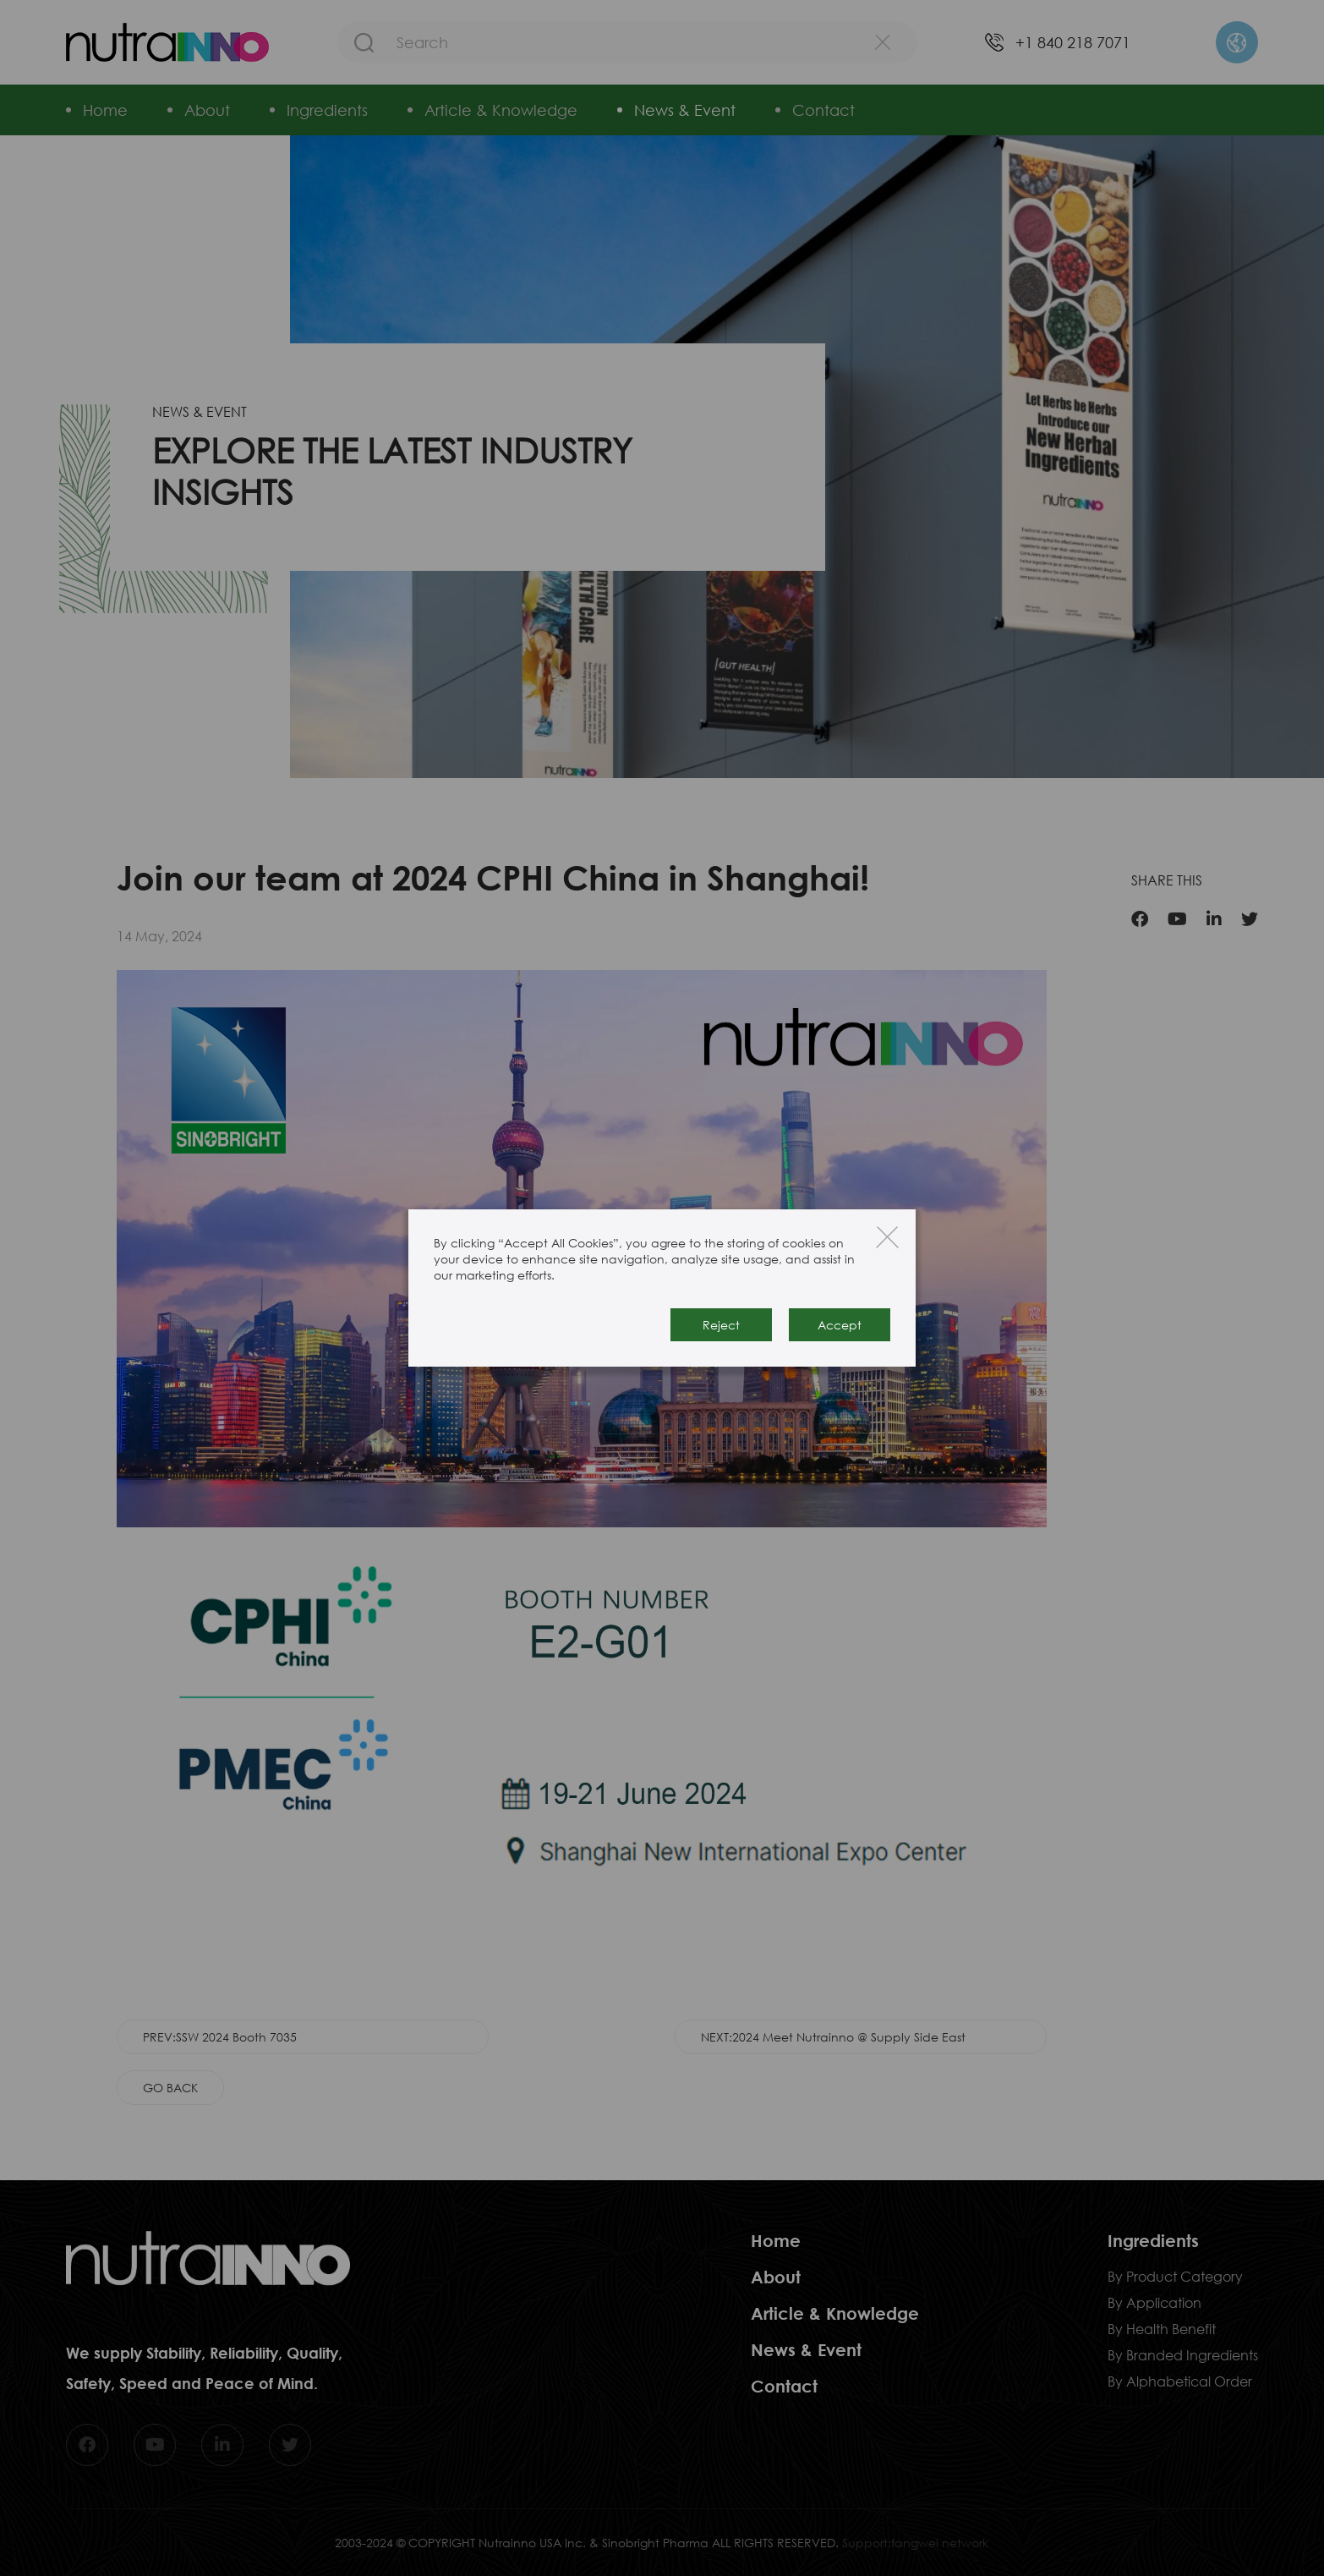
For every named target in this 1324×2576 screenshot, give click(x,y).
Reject (721, 1325)
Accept (840, 1325)
